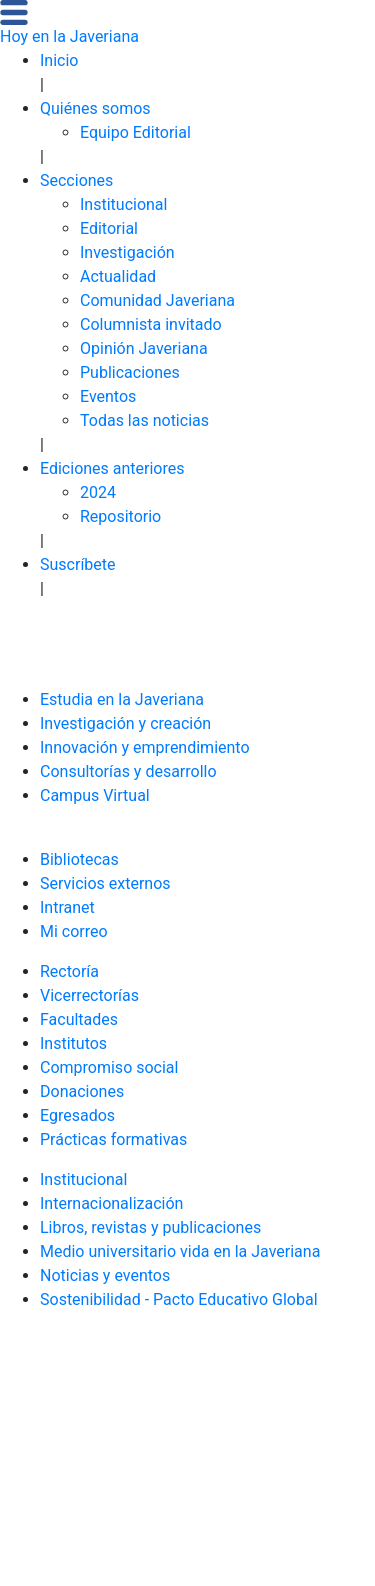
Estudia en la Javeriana (122, 699)
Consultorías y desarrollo (128, 771)
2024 (98, 492)
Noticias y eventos (105, 1275)
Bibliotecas (79, 859)
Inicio (59, 60)
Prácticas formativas (113, 1139)
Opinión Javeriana (144, 348)
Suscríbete (78, 564)
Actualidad (118, 276)
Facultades (79, 1019)
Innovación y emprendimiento (145, 747)
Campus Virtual (95, 795)
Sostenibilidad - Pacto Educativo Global (179, 1299)
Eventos (108, 396)
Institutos (73, 1043)
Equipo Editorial (135, 132)
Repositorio (120, 516)
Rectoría (69, 971)
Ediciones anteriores (112, 468)
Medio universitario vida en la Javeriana (180, 1251)
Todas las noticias (144, 420)
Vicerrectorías (89, 995)
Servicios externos (105, 883)
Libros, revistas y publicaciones (150, 1227)
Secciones (76, 180)
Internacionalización (111, 1203)
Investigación (127, 252)
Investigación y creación (125, 723)
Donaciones (82, 1091)
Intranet (67, 907)
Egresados (77, 1115)
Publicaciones (130, 372)
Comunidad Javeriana (157, 300)
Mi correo (74, 931)
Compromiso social (109, 1067)
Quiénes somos (95, 108)
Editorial (109, 228)
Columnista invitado (151, 324)
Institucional (123, 204)
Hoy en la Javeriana (69, 36)
